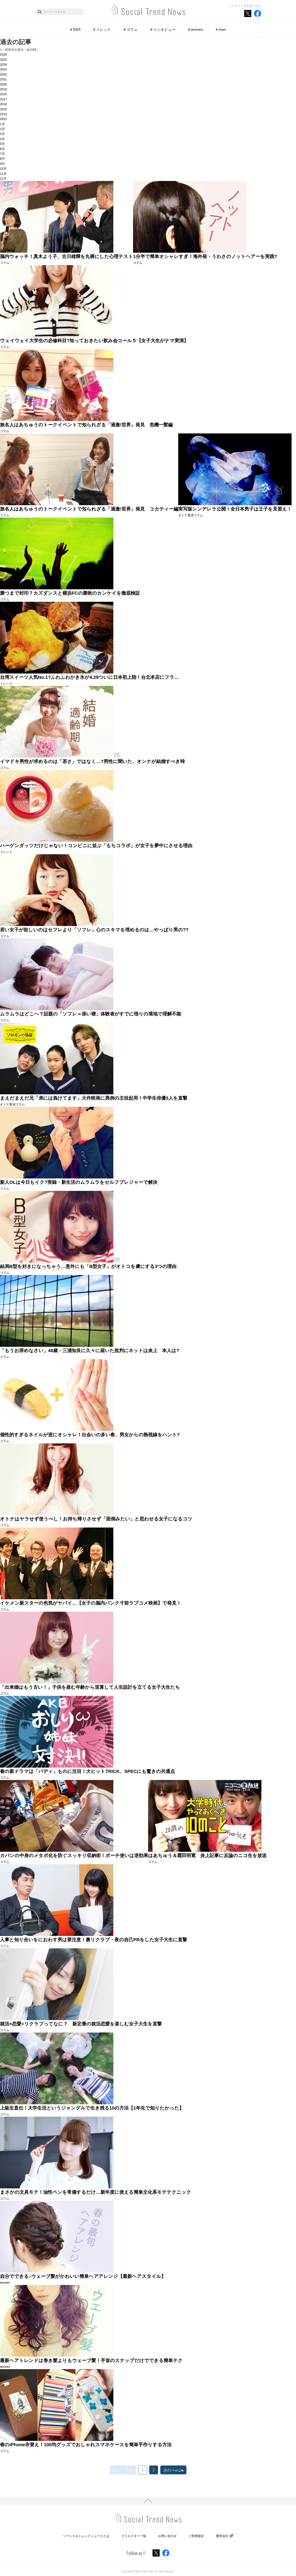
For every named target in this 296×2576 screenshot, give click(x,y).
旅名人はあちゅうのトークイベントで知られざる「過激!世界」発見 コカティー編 (89, 508)
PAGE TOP (148, 2500)
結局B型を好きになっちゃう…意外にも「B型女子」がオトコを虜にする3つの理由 (88, 1266)
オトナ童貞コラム (190, 515)
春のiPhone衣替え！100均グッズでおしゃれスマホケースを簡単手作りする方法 (86, 2444)
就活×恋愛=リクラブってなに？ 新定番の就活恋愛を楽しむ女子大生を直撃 (81, 2023)
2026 (3, 54)
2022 (3, 74)
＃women (195, 29)
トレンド (6, 683)
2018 (3, 94)
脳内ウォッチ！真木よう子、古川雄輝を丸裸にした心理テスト (66, 256)
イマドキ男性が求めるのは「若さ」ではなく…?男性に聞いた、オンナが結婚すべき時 (92, 761)
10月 (3, 168)
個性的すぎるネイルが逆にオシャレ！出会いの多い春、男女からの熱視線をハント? (90, 1434)
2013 (3, 119)
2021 (3, 79)
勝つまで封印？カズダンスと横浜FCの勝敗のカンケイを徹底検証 (70, 593)
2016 (3, 104)
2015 (3, 109)
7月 (2, 153)
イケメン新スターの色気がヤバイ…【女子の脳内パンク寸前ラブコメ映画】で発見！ (90, 1602)
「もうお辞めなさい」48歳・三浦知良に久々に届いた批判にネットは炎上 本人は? (89, 1350)
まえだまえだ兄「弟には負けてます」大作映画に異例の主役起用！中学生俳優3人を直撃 (93, 1098)
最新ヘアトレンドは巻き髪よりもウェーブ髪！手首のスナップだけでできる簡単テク (91, 2360)
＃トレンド (102, 29)
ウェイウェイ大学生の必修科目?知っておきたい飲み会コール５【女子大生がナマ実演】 (94, 340)
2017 (3, 99)
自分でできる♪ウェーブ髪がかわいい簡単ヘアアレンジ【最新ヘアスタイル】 (83, 2276)
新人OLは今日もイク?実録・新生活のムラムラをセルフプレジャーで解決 (78, 1182)
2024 (3, 64)
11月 (3, 173)
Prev (129, 2470)
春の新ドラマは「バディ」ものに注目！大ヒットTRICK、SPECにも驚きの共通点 (87, 1771)
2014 (3, 114)
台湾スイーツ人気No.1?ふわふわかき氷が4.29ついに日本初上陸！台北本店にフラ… (89, 677)
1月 (2, 124)
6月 (2, 149)
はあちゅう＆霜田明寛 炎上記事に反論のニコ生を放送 (207, 1855)
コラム (4, 262)
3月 (2, 134)
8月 (2, 158)
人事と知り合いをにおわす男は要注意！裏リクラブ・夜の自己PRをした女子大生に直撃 (93, 1939)
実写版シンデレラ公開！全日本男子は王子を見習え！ (235, 508)
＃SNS (75, 29)
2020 (3, 84)
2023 (3, 69)
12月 (3, 178)
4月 (2, 139)
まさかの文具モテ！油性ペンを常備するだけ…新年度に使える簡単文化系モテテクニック (95, 2192)
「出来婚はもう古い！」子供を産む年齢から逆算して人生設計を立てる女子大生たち (90, 1687)
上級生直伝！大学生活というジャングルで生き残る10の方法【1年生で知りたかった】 (92, 2107)
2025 (3, 59)
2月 (2, 129)
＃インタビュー (162, 29)
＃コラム (130, 29)
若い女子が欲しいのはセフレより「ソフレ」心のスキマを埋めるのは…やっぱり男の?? (94, 929)
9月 (2, 163)
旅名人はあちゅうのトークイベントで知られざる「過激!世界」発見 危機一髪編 (86, 424)
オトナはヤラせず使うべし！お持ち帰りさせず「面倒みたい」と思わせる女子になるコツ (96, 1518)
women (5, 2282)
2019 (3, 89)
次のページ (173, 2470)
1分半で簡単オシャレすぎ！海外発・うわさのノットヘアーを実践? (205, 256)
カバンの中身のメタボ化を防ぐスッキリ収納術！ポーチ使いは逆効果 (74, 1855)
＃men (220, 29)
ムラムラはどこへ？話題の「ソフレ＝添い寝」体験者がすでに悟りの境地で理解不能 (90, 1013)
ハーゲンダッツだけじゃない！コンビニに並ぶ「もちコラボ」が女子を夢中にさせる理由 (96, 845)
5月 (2, 144)
